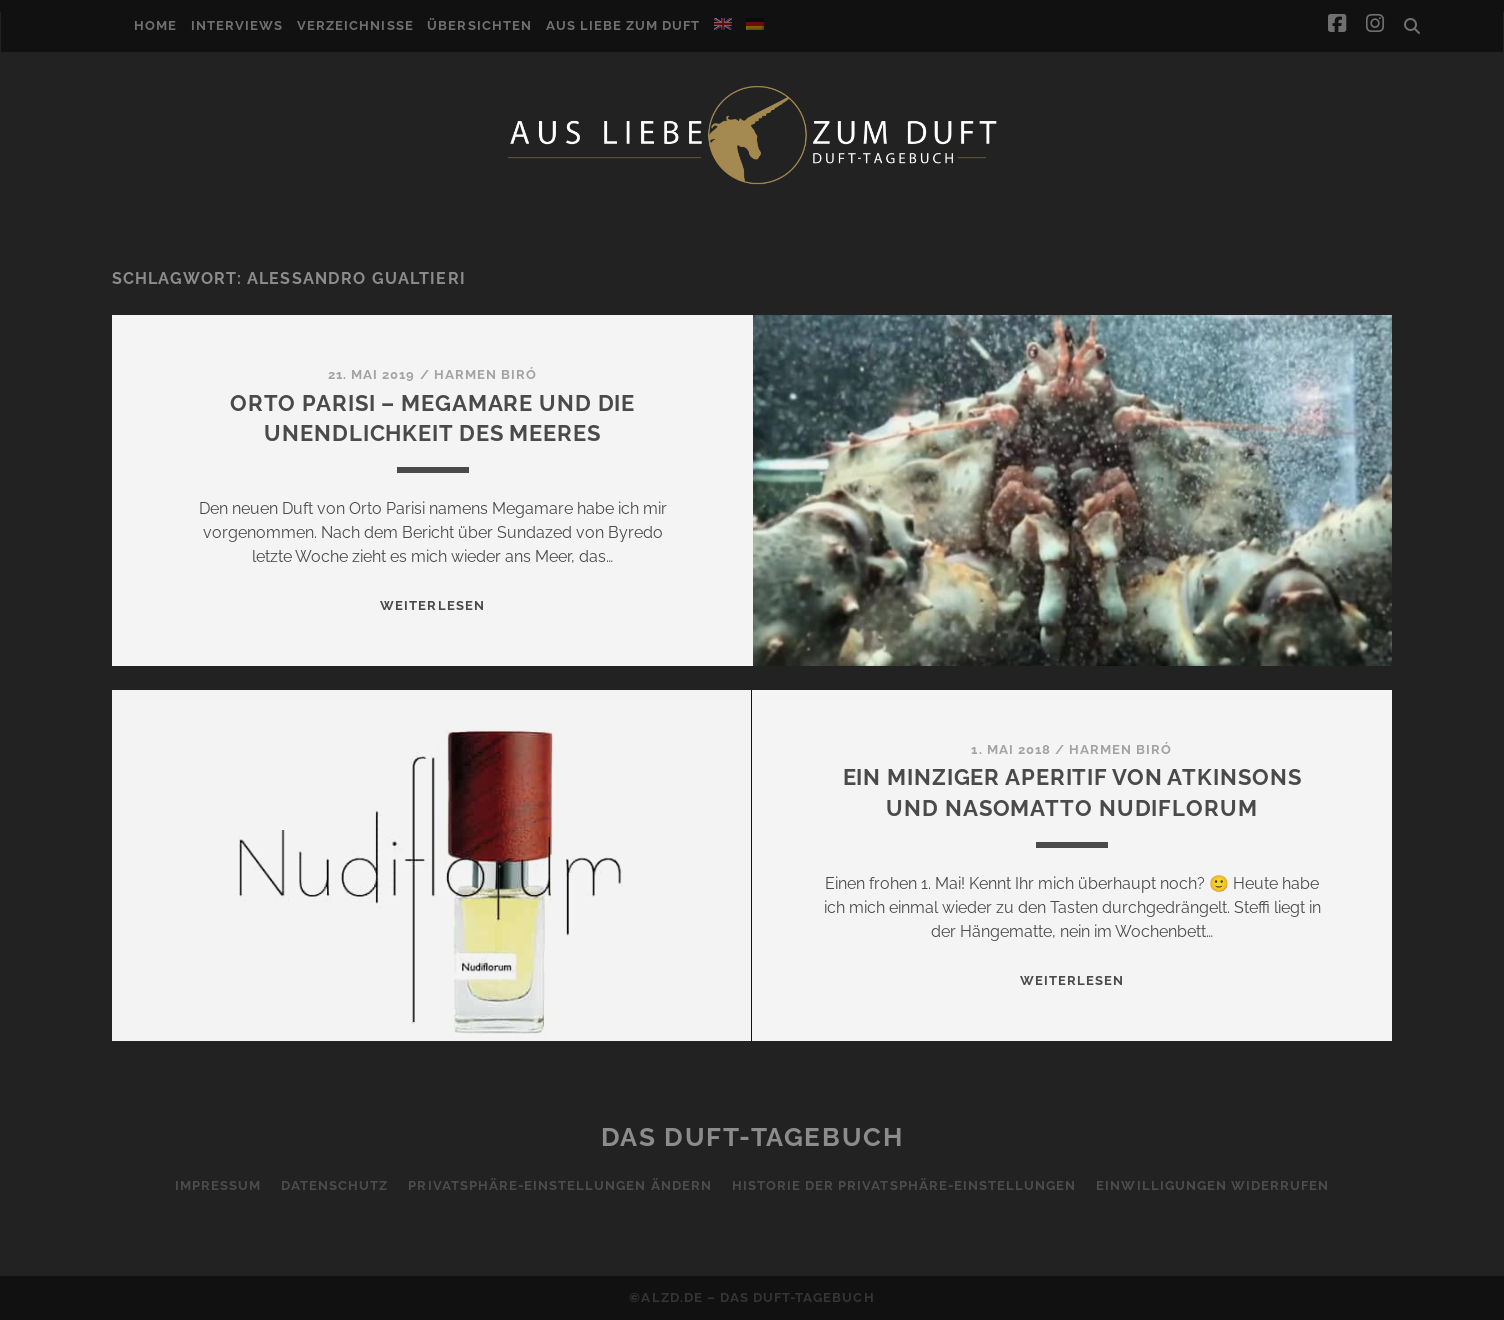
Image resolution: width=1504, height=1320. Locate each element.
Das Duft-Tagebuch (752, 1137)
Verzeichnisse (355, 25)
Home (155, 25)
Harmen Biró (485, 374)
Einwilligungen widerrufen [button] (1212, 1185)
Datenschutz (334, 1185)
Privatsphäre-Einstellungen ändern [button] (559, 1185)
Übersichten (479, 25)
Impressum (218, 1185)
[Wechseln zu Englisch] (723, 24)
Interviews (237, 25)
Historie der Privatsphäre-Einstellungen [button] (904, 1185)
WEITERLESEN (432, 605)
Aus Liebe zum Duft (623, 25)
